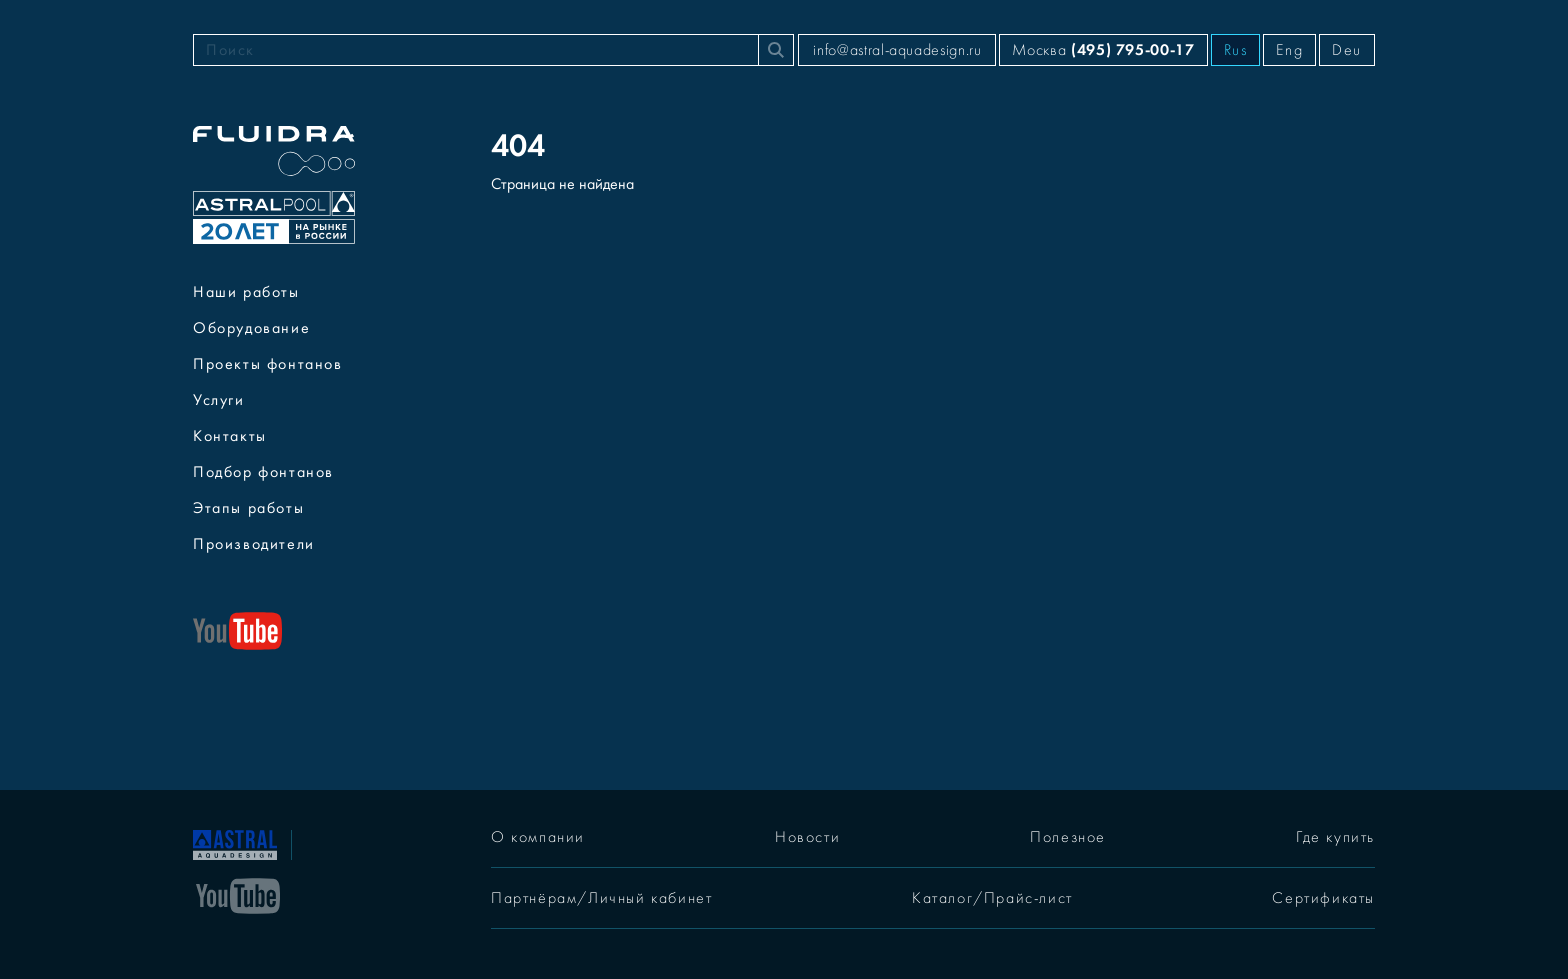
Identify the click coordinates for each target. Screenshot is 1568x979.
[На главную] (235, 843)
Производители (254, 544)
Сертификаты (1323, 898)
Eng (1289, 50)
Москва (1103, 49)
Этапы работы (248, 508)
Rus (1236, 50)
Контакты (230, 436)
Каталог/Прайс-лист (992, 898)
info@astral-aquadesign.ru (897, 50)
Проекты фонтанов (268, 364)
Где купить (1335, 837)
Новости (807, 837)
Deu (1347, 50)
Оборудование (251, 328)
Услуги (219, 400)
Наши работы (246, 292)
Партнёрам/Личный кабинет (601, 898)
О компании (538, 837)
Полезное (1068, 837)
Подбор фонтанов (263, 472)
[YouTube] (238, 894)
